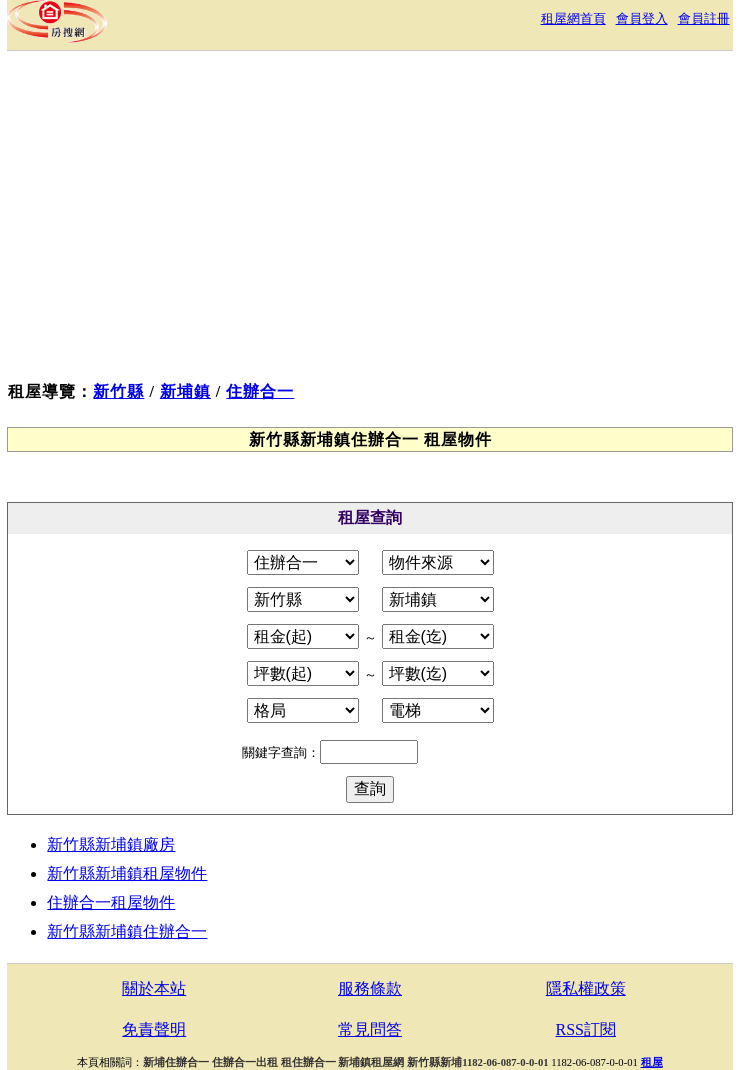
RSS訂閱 (586, 1029)
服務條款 (370, 988)
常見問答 (370, 1029)
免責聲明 (154, 1029)
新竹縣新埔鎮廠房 (111, 844)
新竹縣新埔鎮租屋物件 (127, 873)
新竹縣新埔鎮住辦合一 (127, 931)
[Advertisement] (369, 221)
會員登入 (642, 18)
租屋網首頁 (573, 18)
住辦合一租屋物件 (111, 902)
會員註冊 (704, 18)
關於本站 (154, 988)
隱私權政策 (586, 988)
